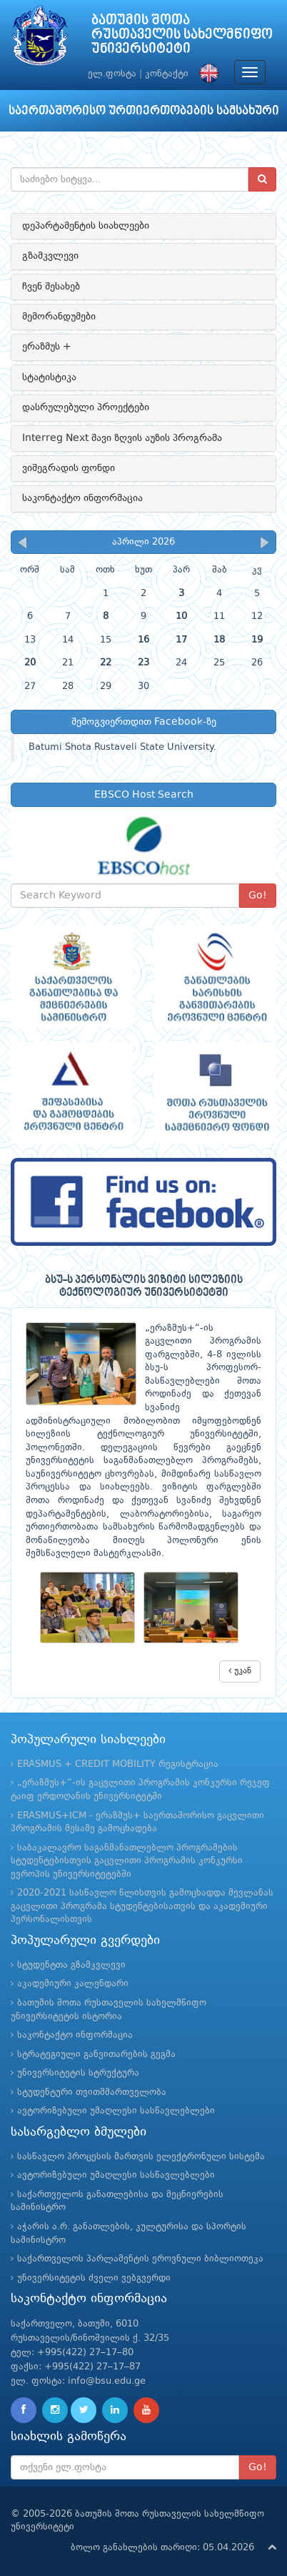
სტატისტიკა (49, 377)
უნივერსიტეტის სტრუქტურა (78, 2073)
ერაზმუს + (46, 347)
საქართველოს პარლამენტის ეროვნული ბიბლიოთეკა (140, 2259)
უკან (239, 1670)
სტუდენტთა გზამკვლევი (71, 1965)
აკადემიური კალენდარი (73, 1983)
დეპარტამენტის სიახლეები (85, 226)
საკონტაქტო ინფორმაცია (82, 498)
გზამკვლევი (50, 256)
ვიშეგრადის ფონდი (68, 468)
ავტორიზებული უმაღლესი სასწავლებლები (116, 2111)
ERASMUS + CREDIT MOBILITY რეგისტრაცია (117, 1764)
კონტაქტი (166, 74)
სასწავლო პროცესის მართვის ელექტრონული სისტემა (141, 2156)
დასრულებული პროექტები (85, 407)
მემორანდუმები (59, 317)
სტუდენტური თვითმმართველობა (91, 2092)
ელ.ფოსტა (112, 74)
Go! (257, 896)
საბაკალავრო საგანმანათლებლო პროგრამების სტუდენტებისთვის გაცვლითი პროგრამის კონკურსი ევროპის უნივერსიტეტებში (127, 1861)
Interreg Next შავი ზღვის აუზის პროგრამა (122, 438)
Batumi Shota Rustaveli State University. (122, 747)
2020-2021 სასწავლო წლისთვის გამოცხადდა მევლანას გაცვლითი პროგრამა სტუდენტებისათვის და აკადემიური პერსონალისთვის (142, 1906)
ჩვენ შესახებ (51, 287)
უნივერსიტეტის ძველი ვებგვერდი (94, 2278)
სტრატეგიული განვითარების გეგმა (96, 2054)
